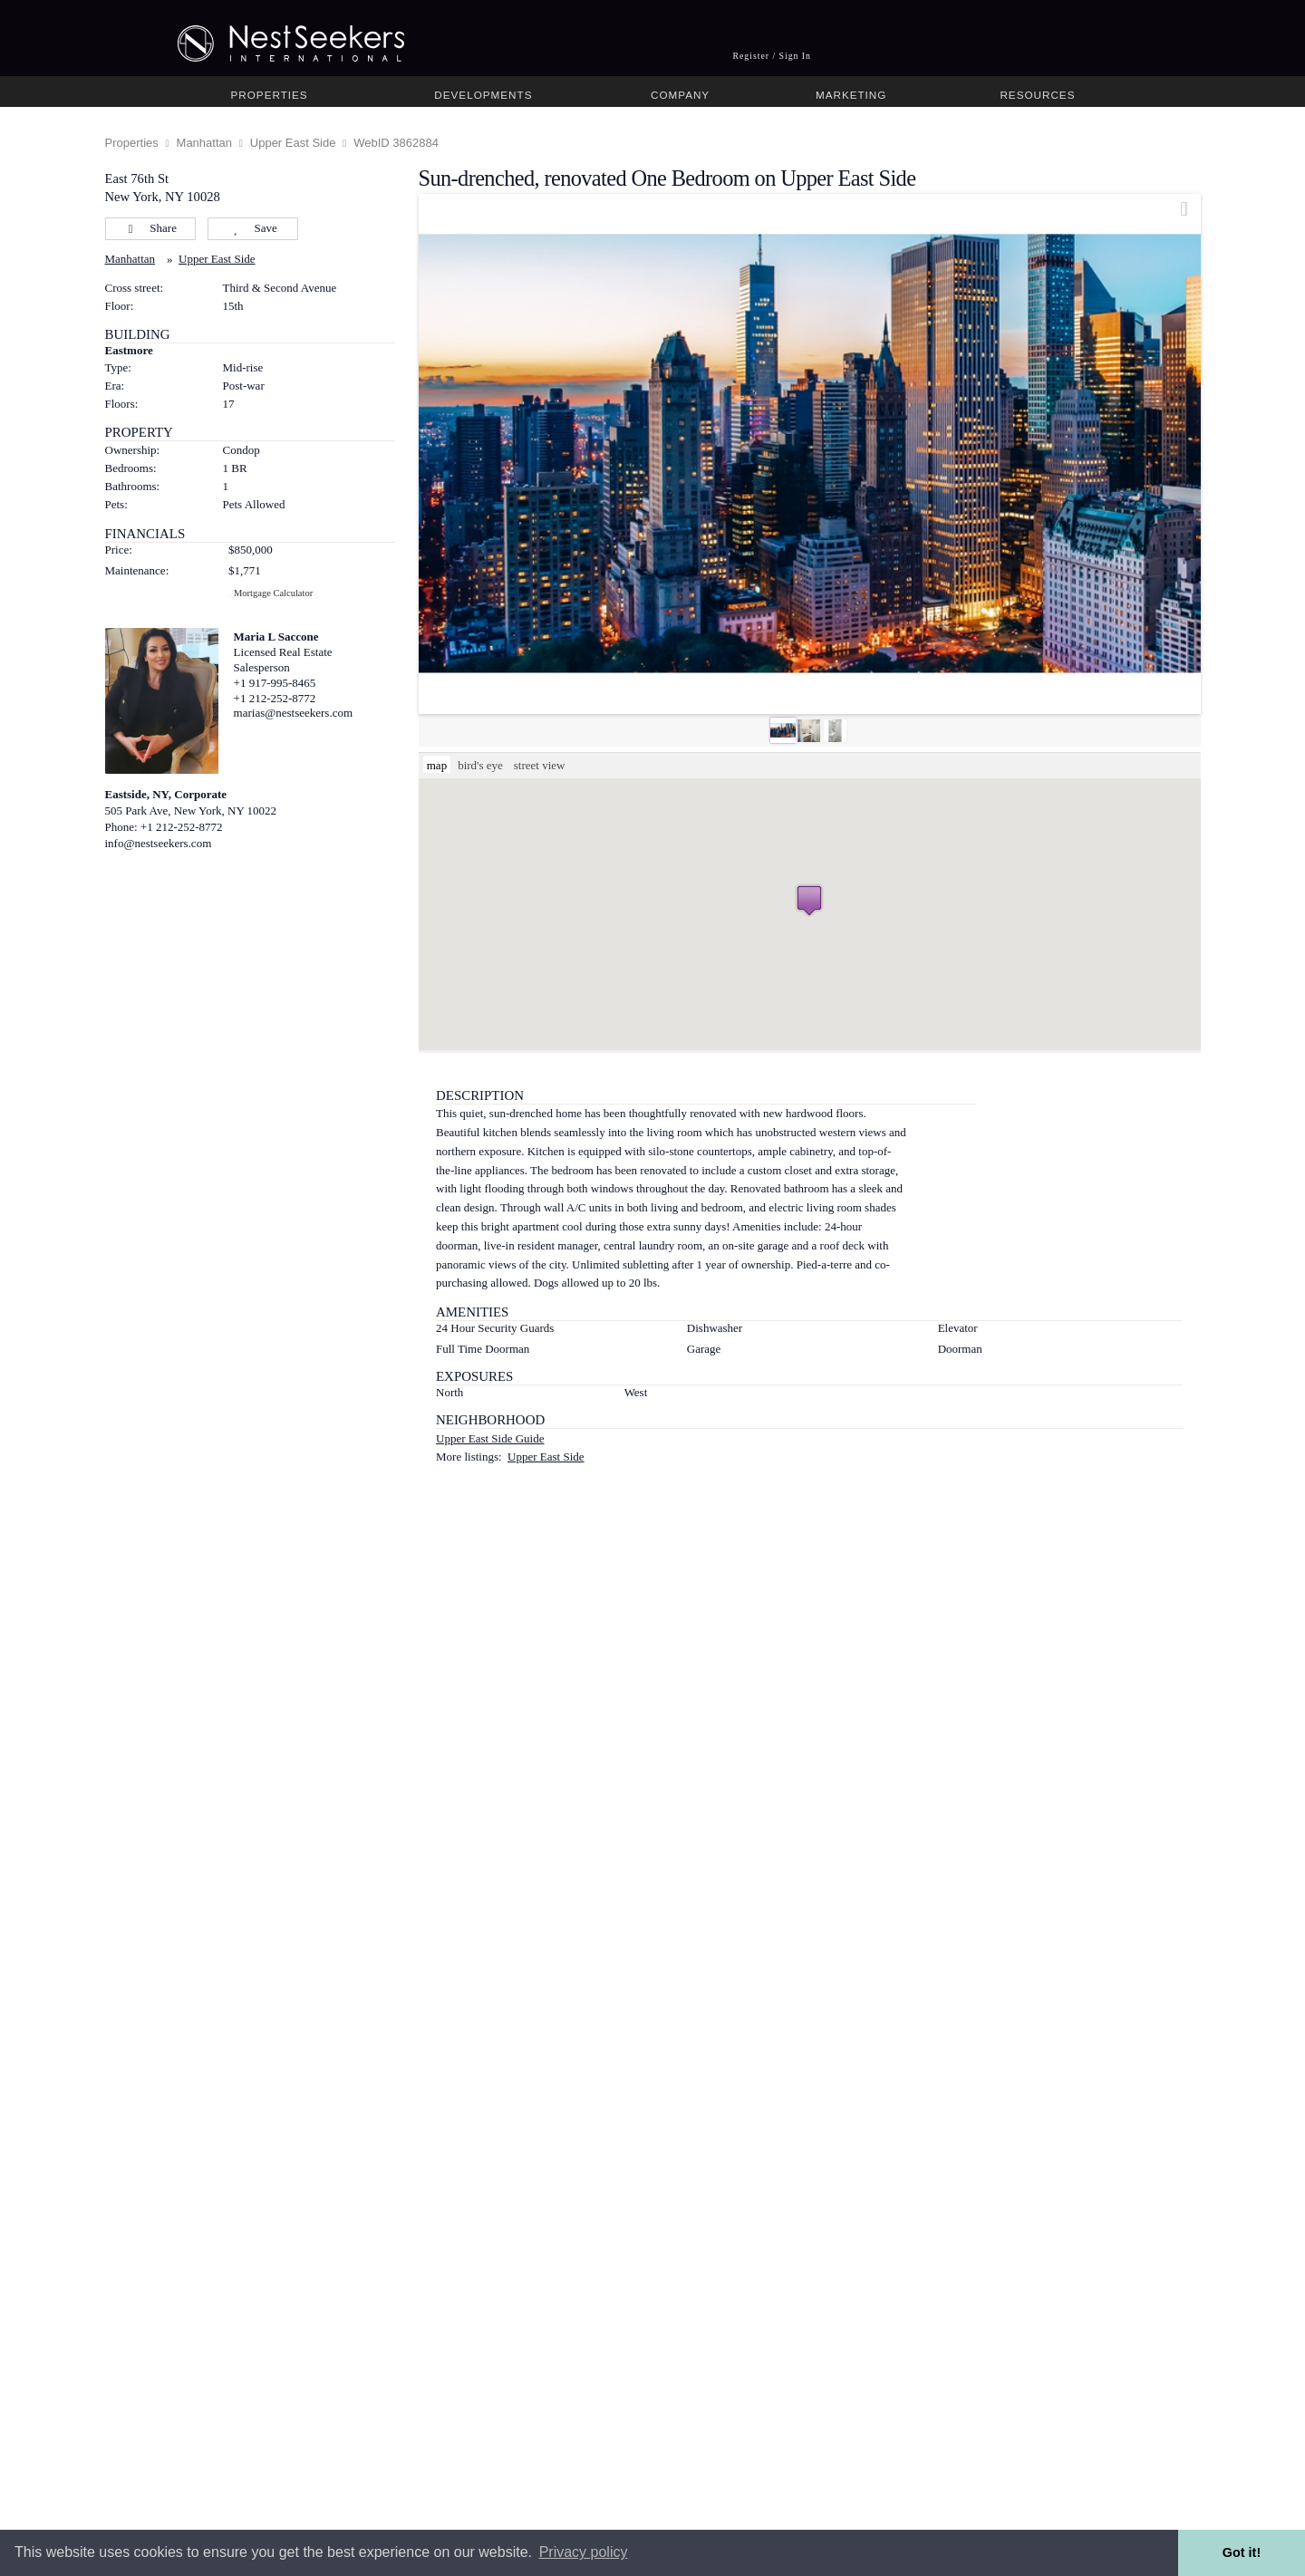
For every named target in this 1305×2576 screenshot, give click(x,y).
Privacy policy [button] (583, 2552)
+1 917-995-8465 (275, 683)
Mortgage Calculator (273, 593)
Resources (1037, 95)
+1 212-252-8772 (275, 698)
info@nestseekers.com (158, 843)
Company (680, 95)
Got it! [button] (1242, 2552)
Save (252, 228)
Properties (269, 95)
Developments (483, 95)
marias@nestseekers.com (293, 712)
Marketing (851, 95)
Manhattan (204, 143)
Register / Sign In (771, 56)
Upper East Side (293, 143)
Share (150, 228)
